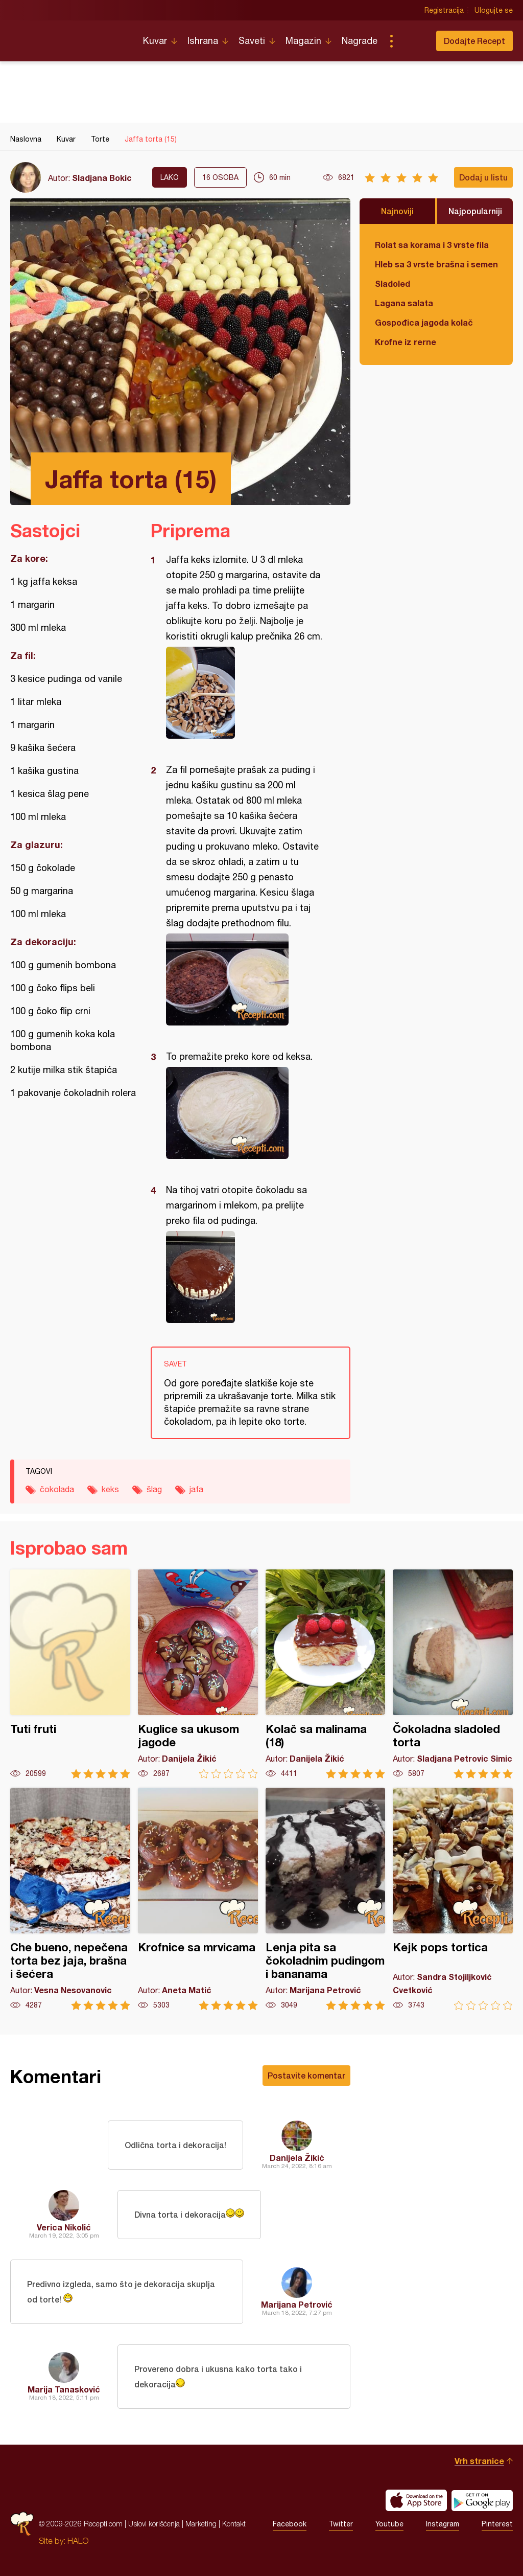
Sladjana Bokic (102, 178)
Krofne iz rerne (405, 342)
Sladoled (392, 283)
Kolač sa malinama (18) (326, 1674)
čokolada (57, 1489)
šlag (154, 1489)
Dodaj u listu (483, 177)
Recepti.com (69, 37)
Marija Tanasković (64, 2389)
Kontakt (234, 2523)
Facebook (289, 2524)
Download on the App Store (416, 2500)
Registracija (444, 10)
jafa (196, 1489)
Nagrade (359, 40)
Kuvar (155, 40)
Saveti (252, 40)
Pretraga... (412, 41)
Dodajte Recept (474, 40)
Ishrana (202, 40)
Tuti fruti (70, 1674)
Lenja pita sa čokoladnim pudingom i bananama (326, 1899)
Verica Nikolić (64, 2227)
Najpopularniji (475, 211)
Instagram (442, 2524)
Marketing (201, 2523)
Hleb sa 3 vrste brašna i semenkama (436, 264)
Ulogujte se (493, 10)
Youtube (389, 2524)
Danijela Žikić (297, 2157)
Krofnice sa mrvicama (198, 1899)
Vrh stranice (479, 2461)
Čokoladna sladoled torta (453, 1674)
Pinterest (497, 2524)
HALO (77, 2540)
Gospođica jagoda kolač (424, 322)
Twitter (341, 2524)
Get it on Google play (482, 2500)
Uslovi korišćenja (154, 2523)
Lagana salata (404, 303)
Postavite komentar (306, 2075)
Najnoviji (397, 211)
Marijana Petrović (296, 2304)
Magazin (303, 40)
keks (110, 1489)
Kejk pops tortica (453, 1899)
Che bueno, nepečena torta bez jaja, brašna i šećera (70, 1899)
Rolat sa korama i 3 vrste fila (432, 244)
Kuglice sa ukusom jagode (198, 1674)
